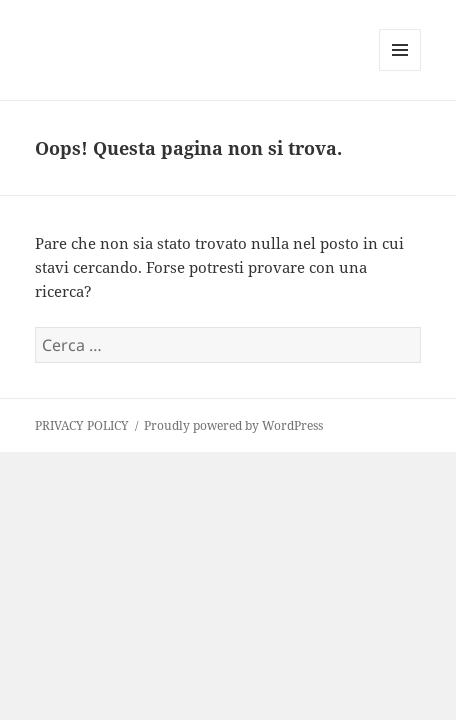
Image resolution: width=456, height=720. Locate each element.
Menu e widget (400, 70)
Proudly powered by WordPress (233, 425)
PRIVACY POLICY (82, 425)
